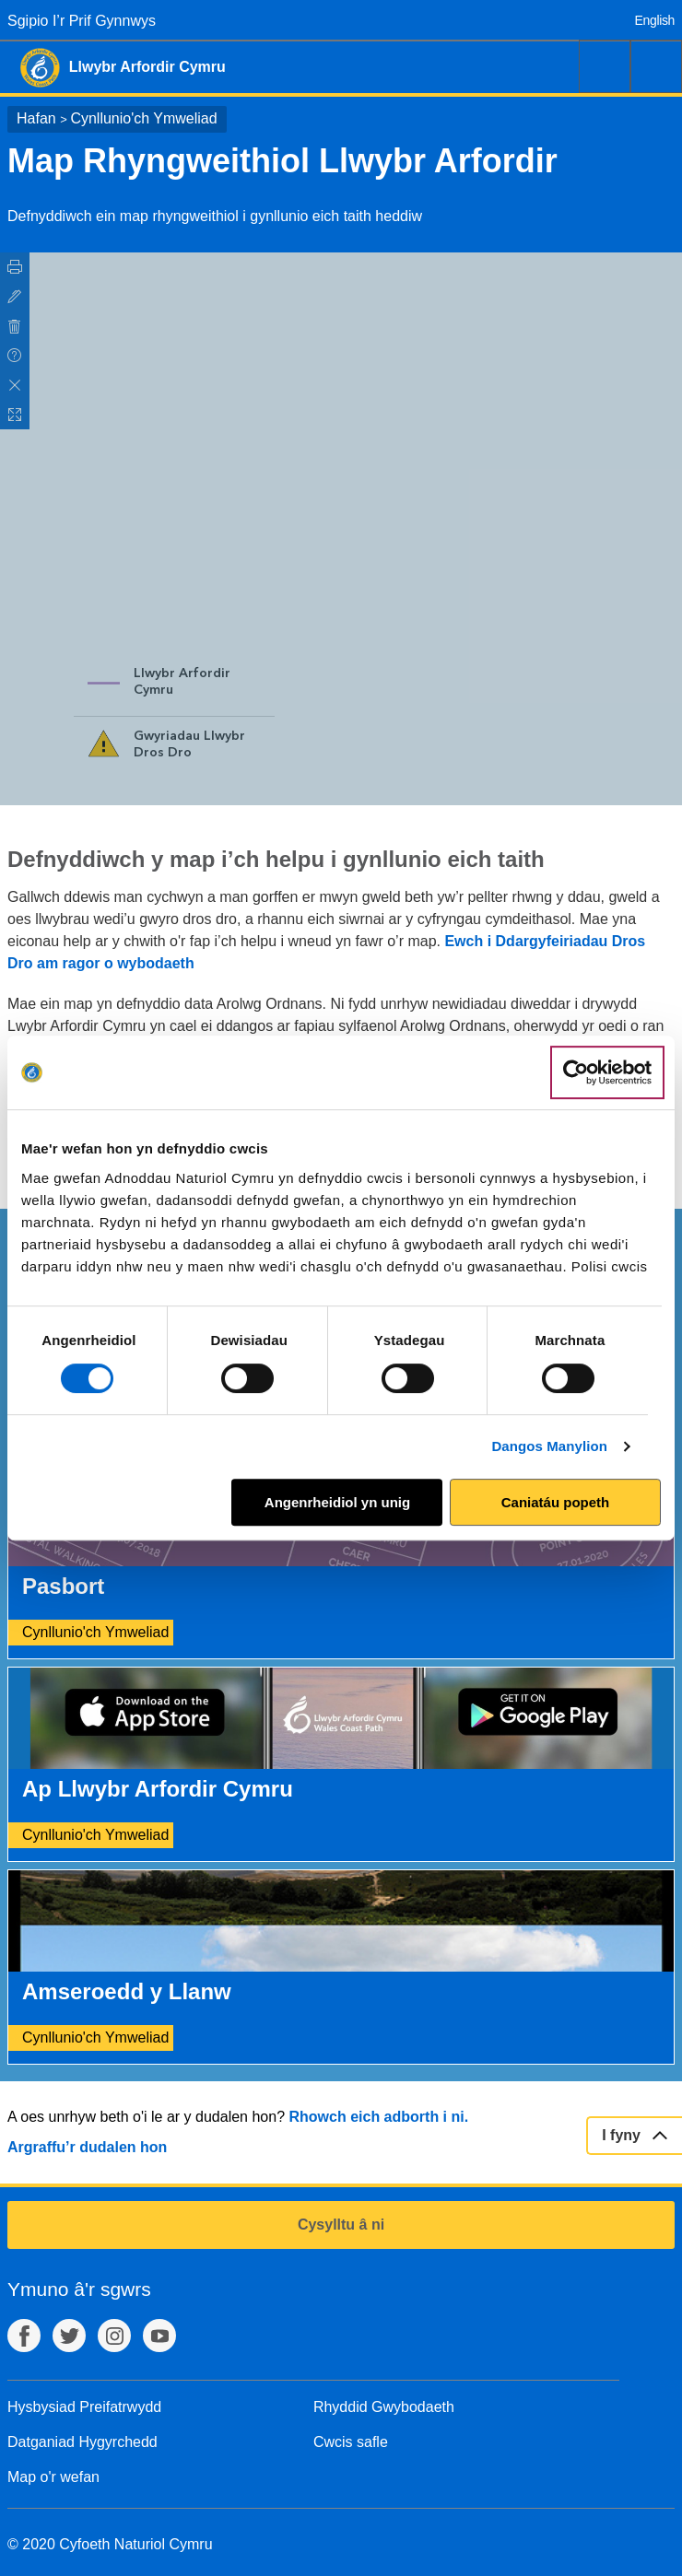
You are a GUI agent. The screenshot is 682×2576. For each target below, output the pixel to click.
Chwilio (604, 66)
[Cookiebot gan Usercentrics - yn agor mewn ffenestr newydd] (607, 1072)
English (655, 20)
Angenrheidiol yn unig (337, 1502)
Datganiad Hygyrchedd (82, 2442)
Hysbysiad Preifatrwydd (84, 2407)
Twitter (69, 2335)
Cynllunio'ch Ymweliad (143, 118)
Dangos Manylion (549, 1446)
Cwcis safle (350, 2442)
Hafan (36, 118)
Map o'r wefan (53, 2477)
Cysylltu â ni (341, 2224)
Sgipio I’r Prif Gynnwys (81, 21)
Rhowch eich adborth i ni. (378, 2117)
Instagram (114, 2335)
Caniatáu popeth (555, 1502)
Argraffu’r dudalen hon (87, 2147)
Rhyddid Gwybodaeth (383, 2407)
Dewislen (656, 66)
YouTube (159, 2335)
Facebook (24, 2335)
